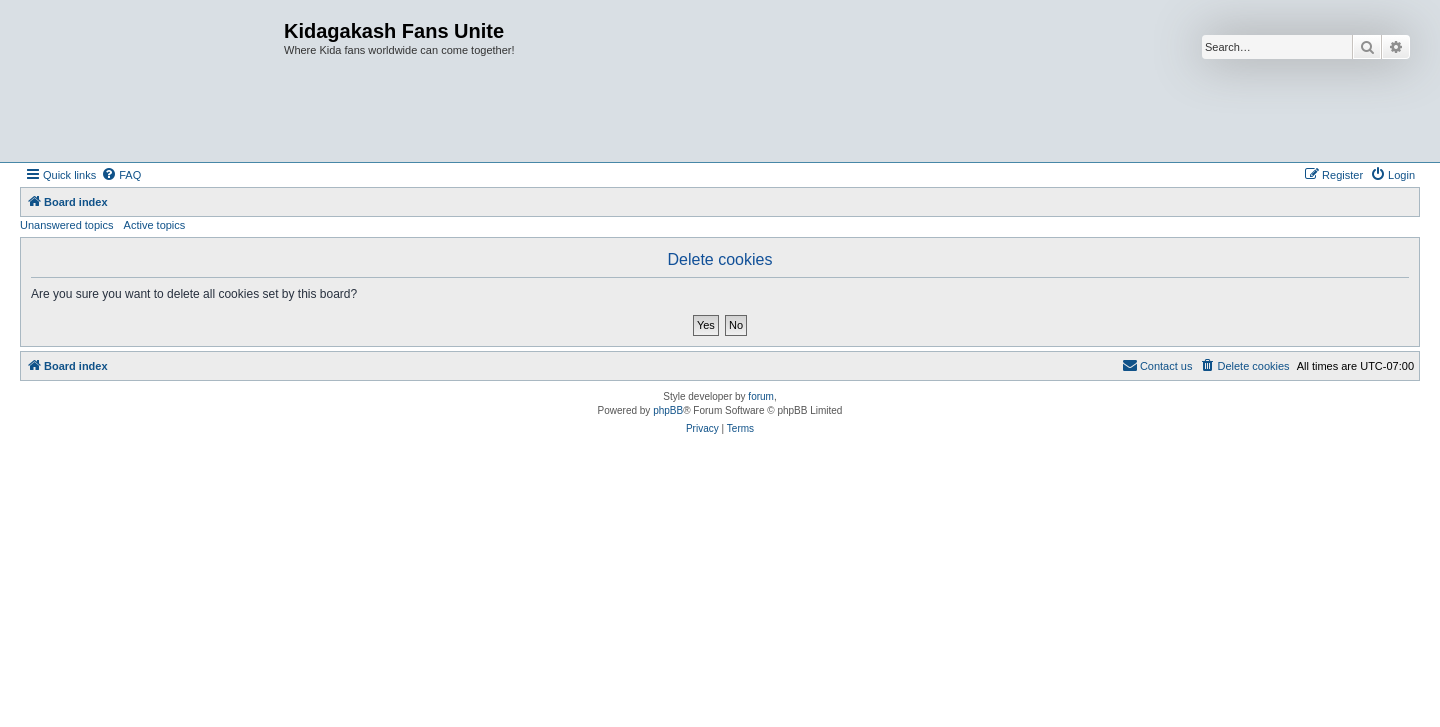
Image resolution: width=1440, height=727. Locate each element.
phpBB (668, 410)
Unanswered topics (67, 225)
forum (761, 396)
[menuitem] (121, 175)
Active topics (155, 225)
